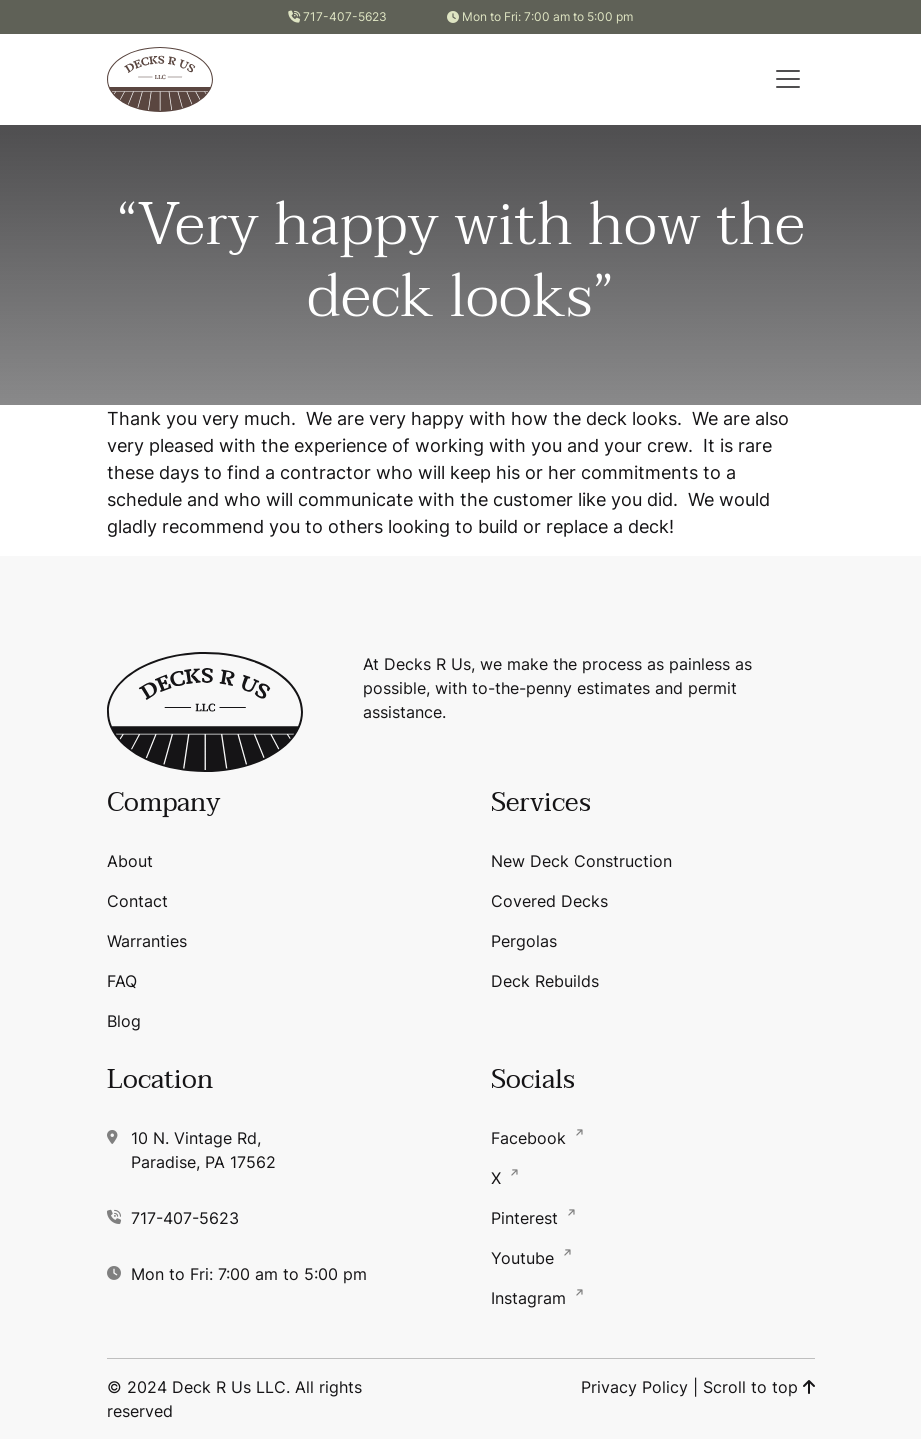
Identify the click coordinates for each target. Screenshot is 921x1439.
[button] (788, 79)
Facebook (531, 1138)
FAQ (122, 981)
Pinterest (527, 1218)
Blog (124, 1021)
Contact (137, 901)
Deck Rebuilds (545, 981)
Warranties (147, 941)
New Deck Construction (581, 861)
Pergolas (524, 941)
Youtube (525, 1258)
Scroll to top (759, 1387)
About (130, 861)
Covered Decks (549, 901)
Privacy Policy (634, 1387)
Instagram (531, 1298)
